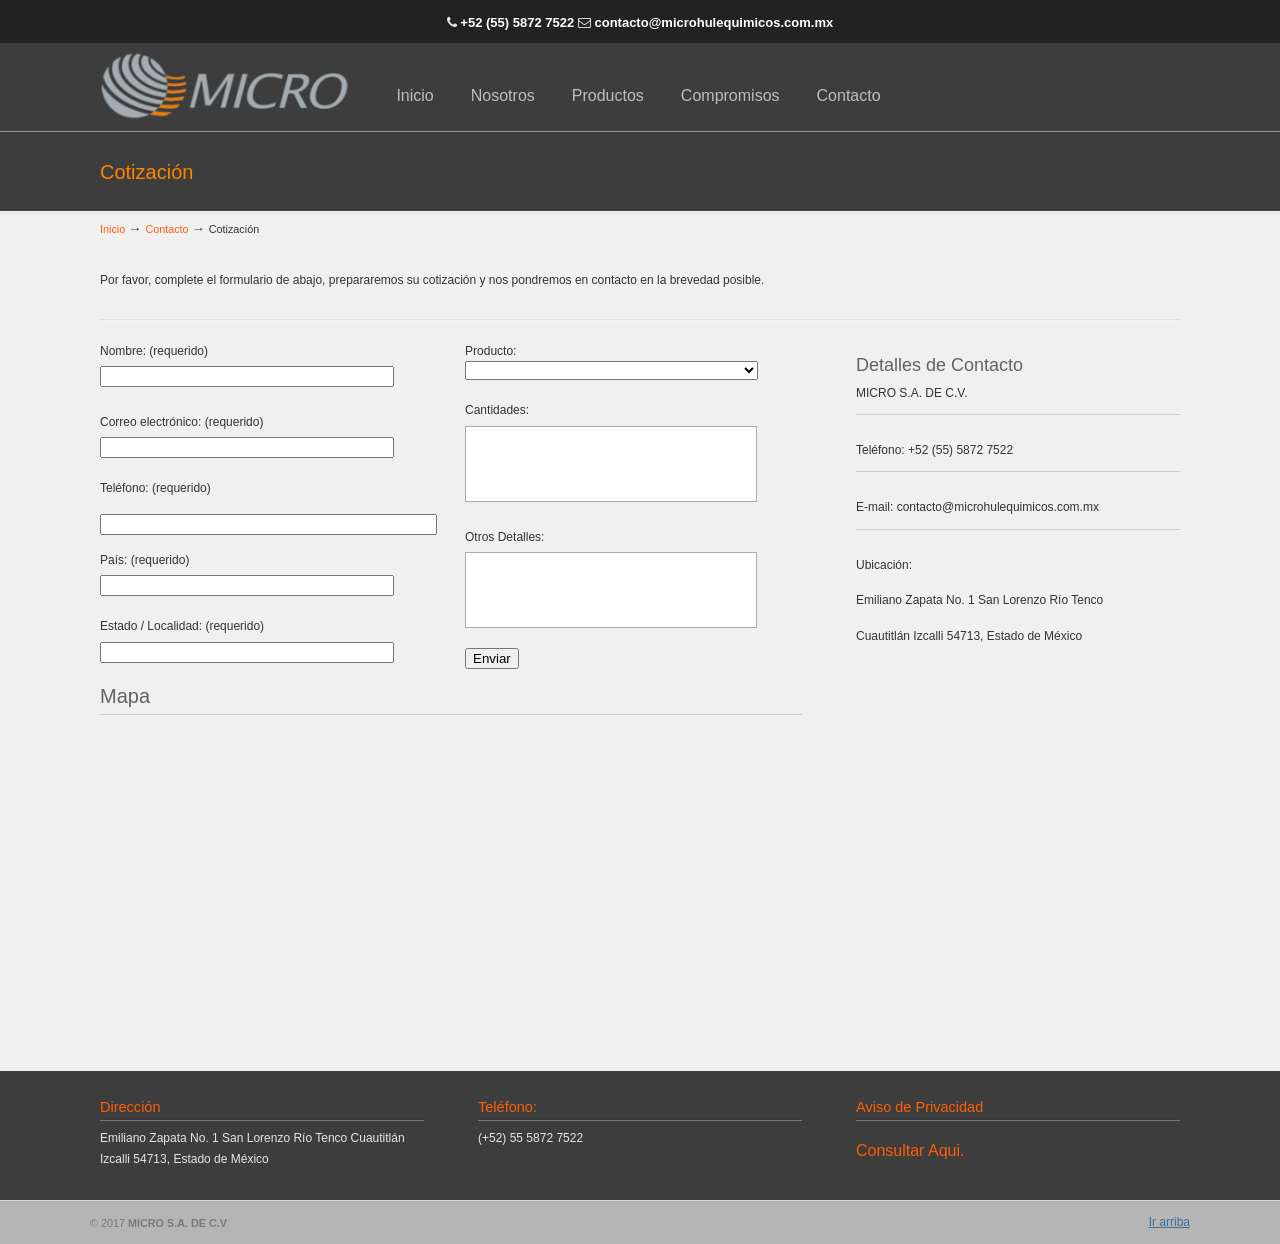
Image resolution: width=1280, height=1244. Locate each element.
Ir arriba (1169, 1222)
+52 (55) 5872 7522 (515, 22)
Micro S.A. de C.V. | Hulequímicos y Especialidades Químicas (225, 85)
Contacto (166, 229)
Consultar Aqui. (910, 1150)
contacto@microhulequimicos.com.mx (713, 22)
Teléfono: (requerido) (155, 488)
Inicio (112, 229)
